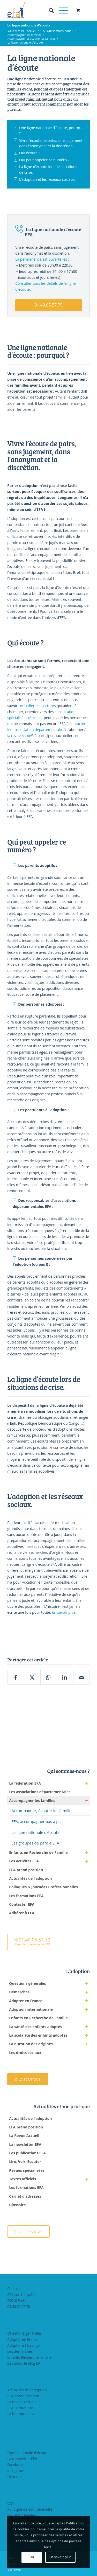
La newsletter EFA (22, 2458)
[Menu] (61, 10)
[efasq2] (40, 10)
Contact (13, 2288)
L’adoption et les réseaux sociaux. (47, 179)
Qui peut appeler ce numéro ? (44, 159)
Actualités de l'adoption (27, 2389)
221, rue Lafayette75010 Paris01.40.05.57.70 (21, 2300)
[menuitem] (49, 10)
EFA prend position (23, 2395)
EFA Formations (20, 2407)
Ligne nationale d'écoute (27, 2452)
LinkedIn (14, 2476)
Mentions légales (21, 2515)
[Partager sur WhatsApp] (49, 1677)
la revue (20, 735)
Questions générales (24, 2333)
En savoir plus (63, 1612)
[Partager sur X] (32, 1677)
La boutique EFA (20, 2413)
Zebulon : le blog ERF (24, 2363)
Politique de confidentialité (29, 2509)
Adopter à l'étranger (24, 2345)
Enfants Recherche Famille (29, 2357)
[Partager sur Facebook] (16, 1677)
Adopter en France (23, 2339)
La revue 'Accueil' (21, 2401)
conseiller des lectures (37, 705)
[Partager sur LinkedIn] (65, 1677)
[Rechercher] (49, 10)
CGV (10, 2503)
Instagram (15, 2470)
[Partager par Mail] (81, 1677)
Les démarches (20, 2351)
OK (32, 2557)
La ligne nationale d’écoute (28, 25)
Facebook (15, 2464)
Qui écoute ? (29, 152)
